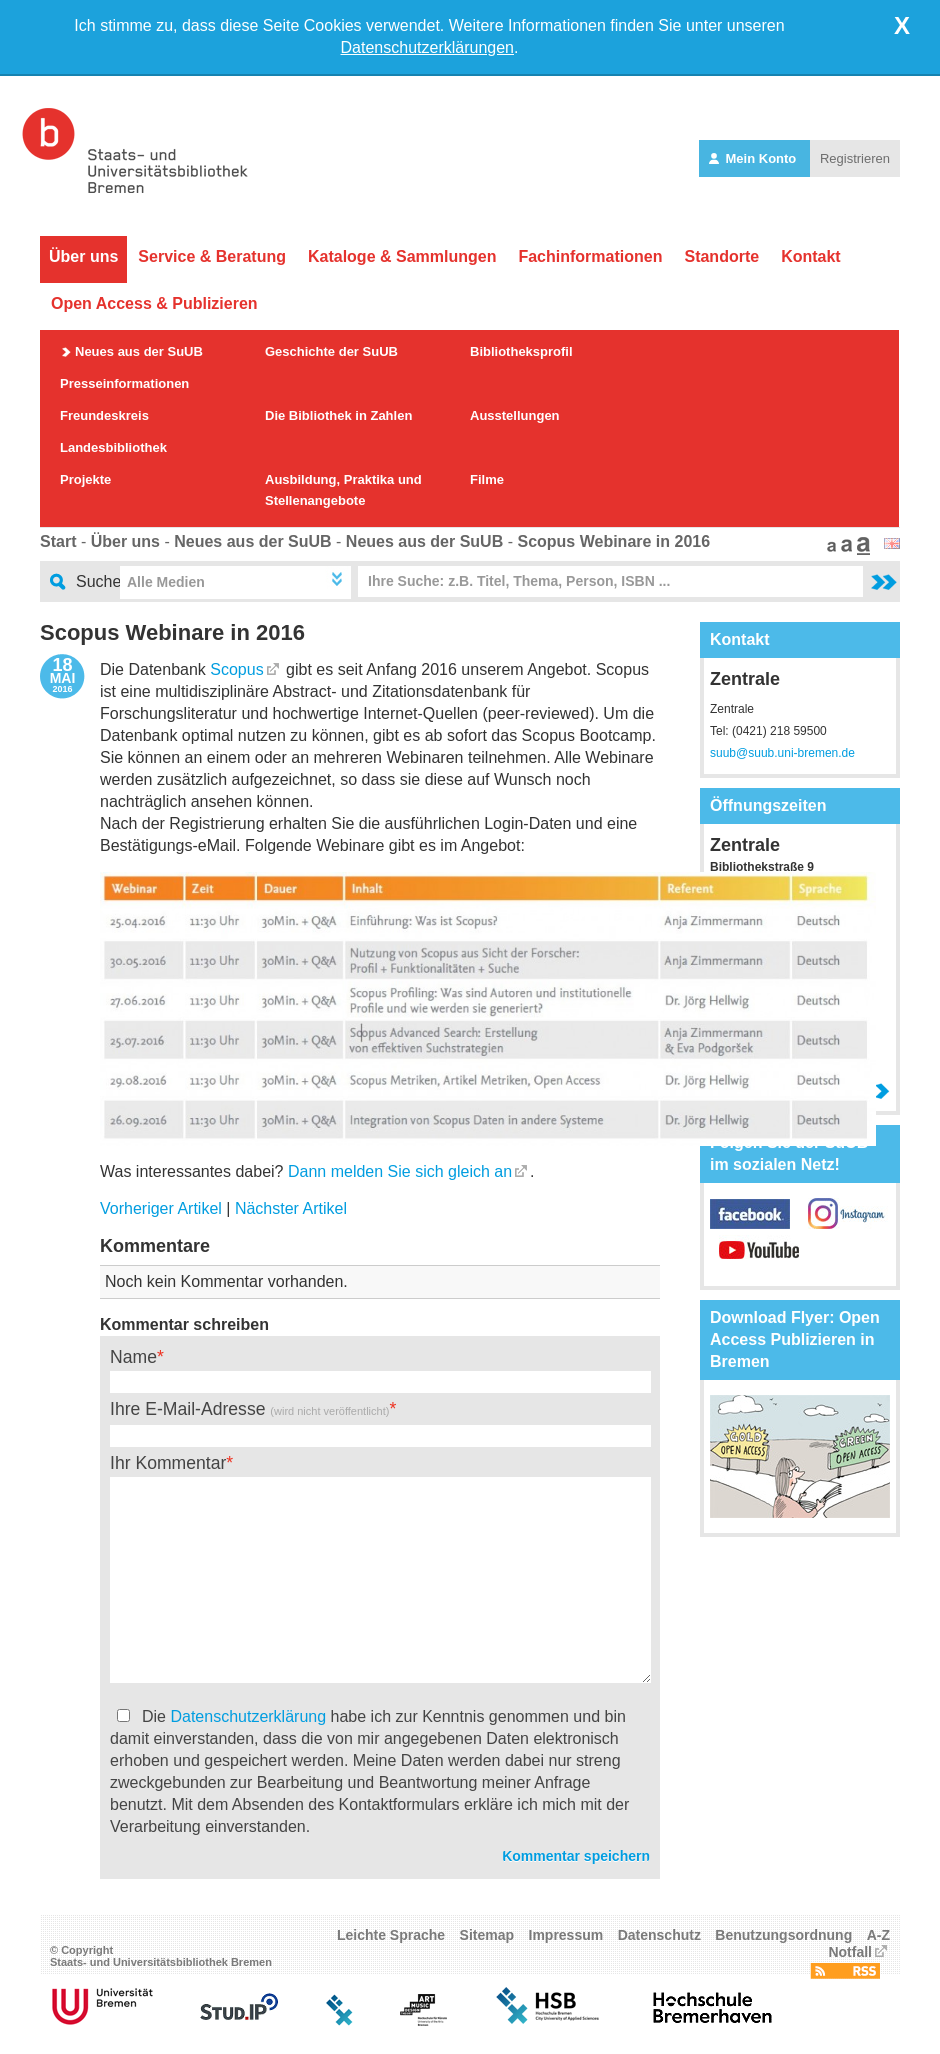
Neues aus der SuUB (139, 351)
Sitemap (487, 1935)
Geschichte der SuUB (331, 351)
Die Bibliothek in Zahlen (338, 415)
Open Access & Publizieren (154, 303)
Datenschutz (659, 1935)
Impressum (566, 1935)
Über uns (83, 256)
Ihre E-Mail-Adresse (249, 1409)
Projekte (85, 479)
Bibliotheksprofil (521, 351)
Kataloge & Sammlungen (402, 256)
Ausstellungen (515, 415)
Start (58, 541)
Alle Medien (166, 582)
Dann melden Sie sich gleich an (400, 1171)
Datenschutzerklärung (248, 1716)
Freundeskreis (104, 415)
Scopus (236, 669)
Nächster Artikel (291, 1208)
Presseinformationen (124, 383)
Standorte (721, 256)
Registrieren (855, 158)
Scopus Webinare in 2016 (613, 541)
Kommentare (155, 1246)
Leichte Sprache (391, 1935)
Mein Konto (754, 158)
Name (133, 1357)
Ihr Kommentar (168, 1463)
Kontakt (811, 256)
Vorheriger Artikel (161, 1208)
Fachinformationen (590, 256)
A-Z (878, 1935)
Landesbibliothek (113, 447)
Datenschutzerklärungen (427, 47)
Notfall (850, 1952)
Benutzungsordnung (783, 1935)
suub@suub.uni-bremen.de (782, 753)
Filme (487, 479)
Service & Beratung (212, 256)
